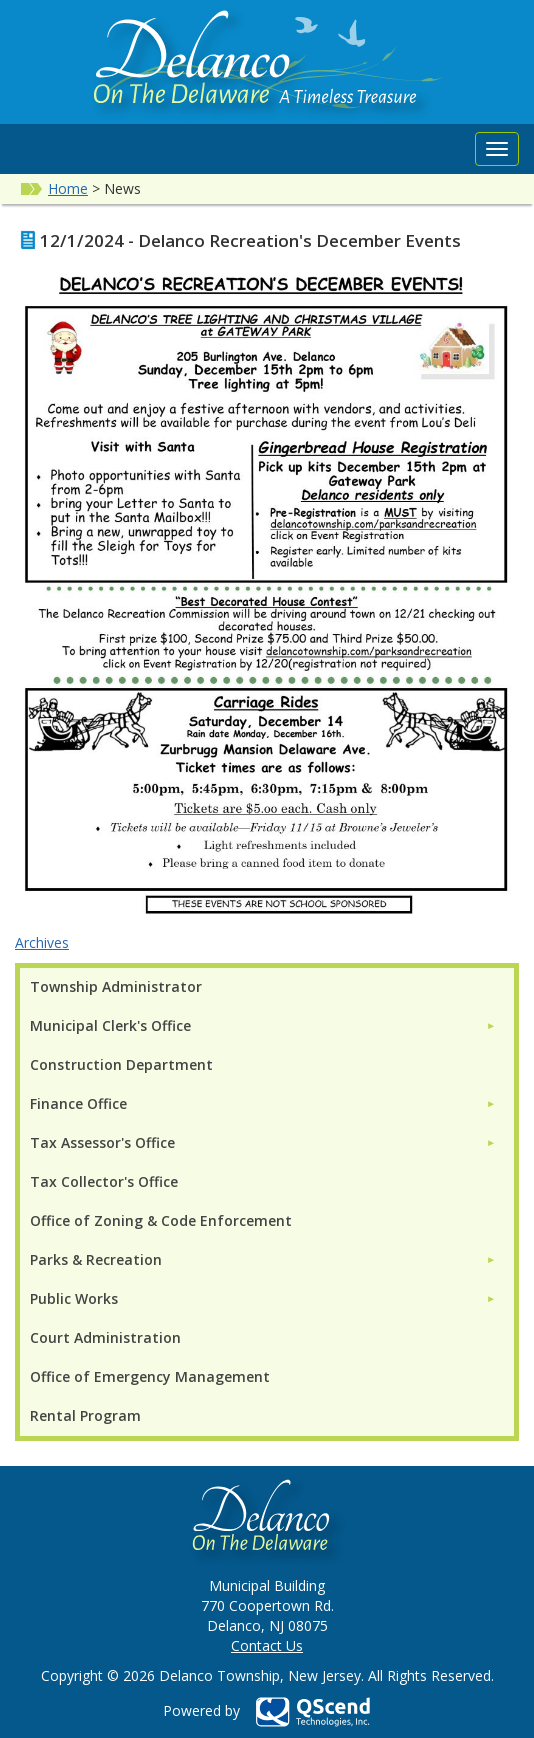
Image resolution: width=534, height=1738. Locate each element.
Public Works (74, 1298)
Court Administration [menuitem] (105, 1337)
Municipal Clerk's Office (110, 1025)
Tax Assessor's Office (102, 1142)
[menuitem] (263, 1025)
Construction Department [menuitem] (121, 1064)
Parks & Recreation (96, 1259)
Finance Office (78, 1103)
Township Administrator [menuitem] (116, 986)
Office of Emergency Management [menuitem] (150, 1376)
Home (68, 188)
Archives (42, 942)
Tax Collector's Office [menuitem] (104, 1181)
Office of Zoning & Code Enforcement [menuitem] (161, 1220)
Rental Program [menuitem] (85, 1415)
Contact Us (267, 1645)
